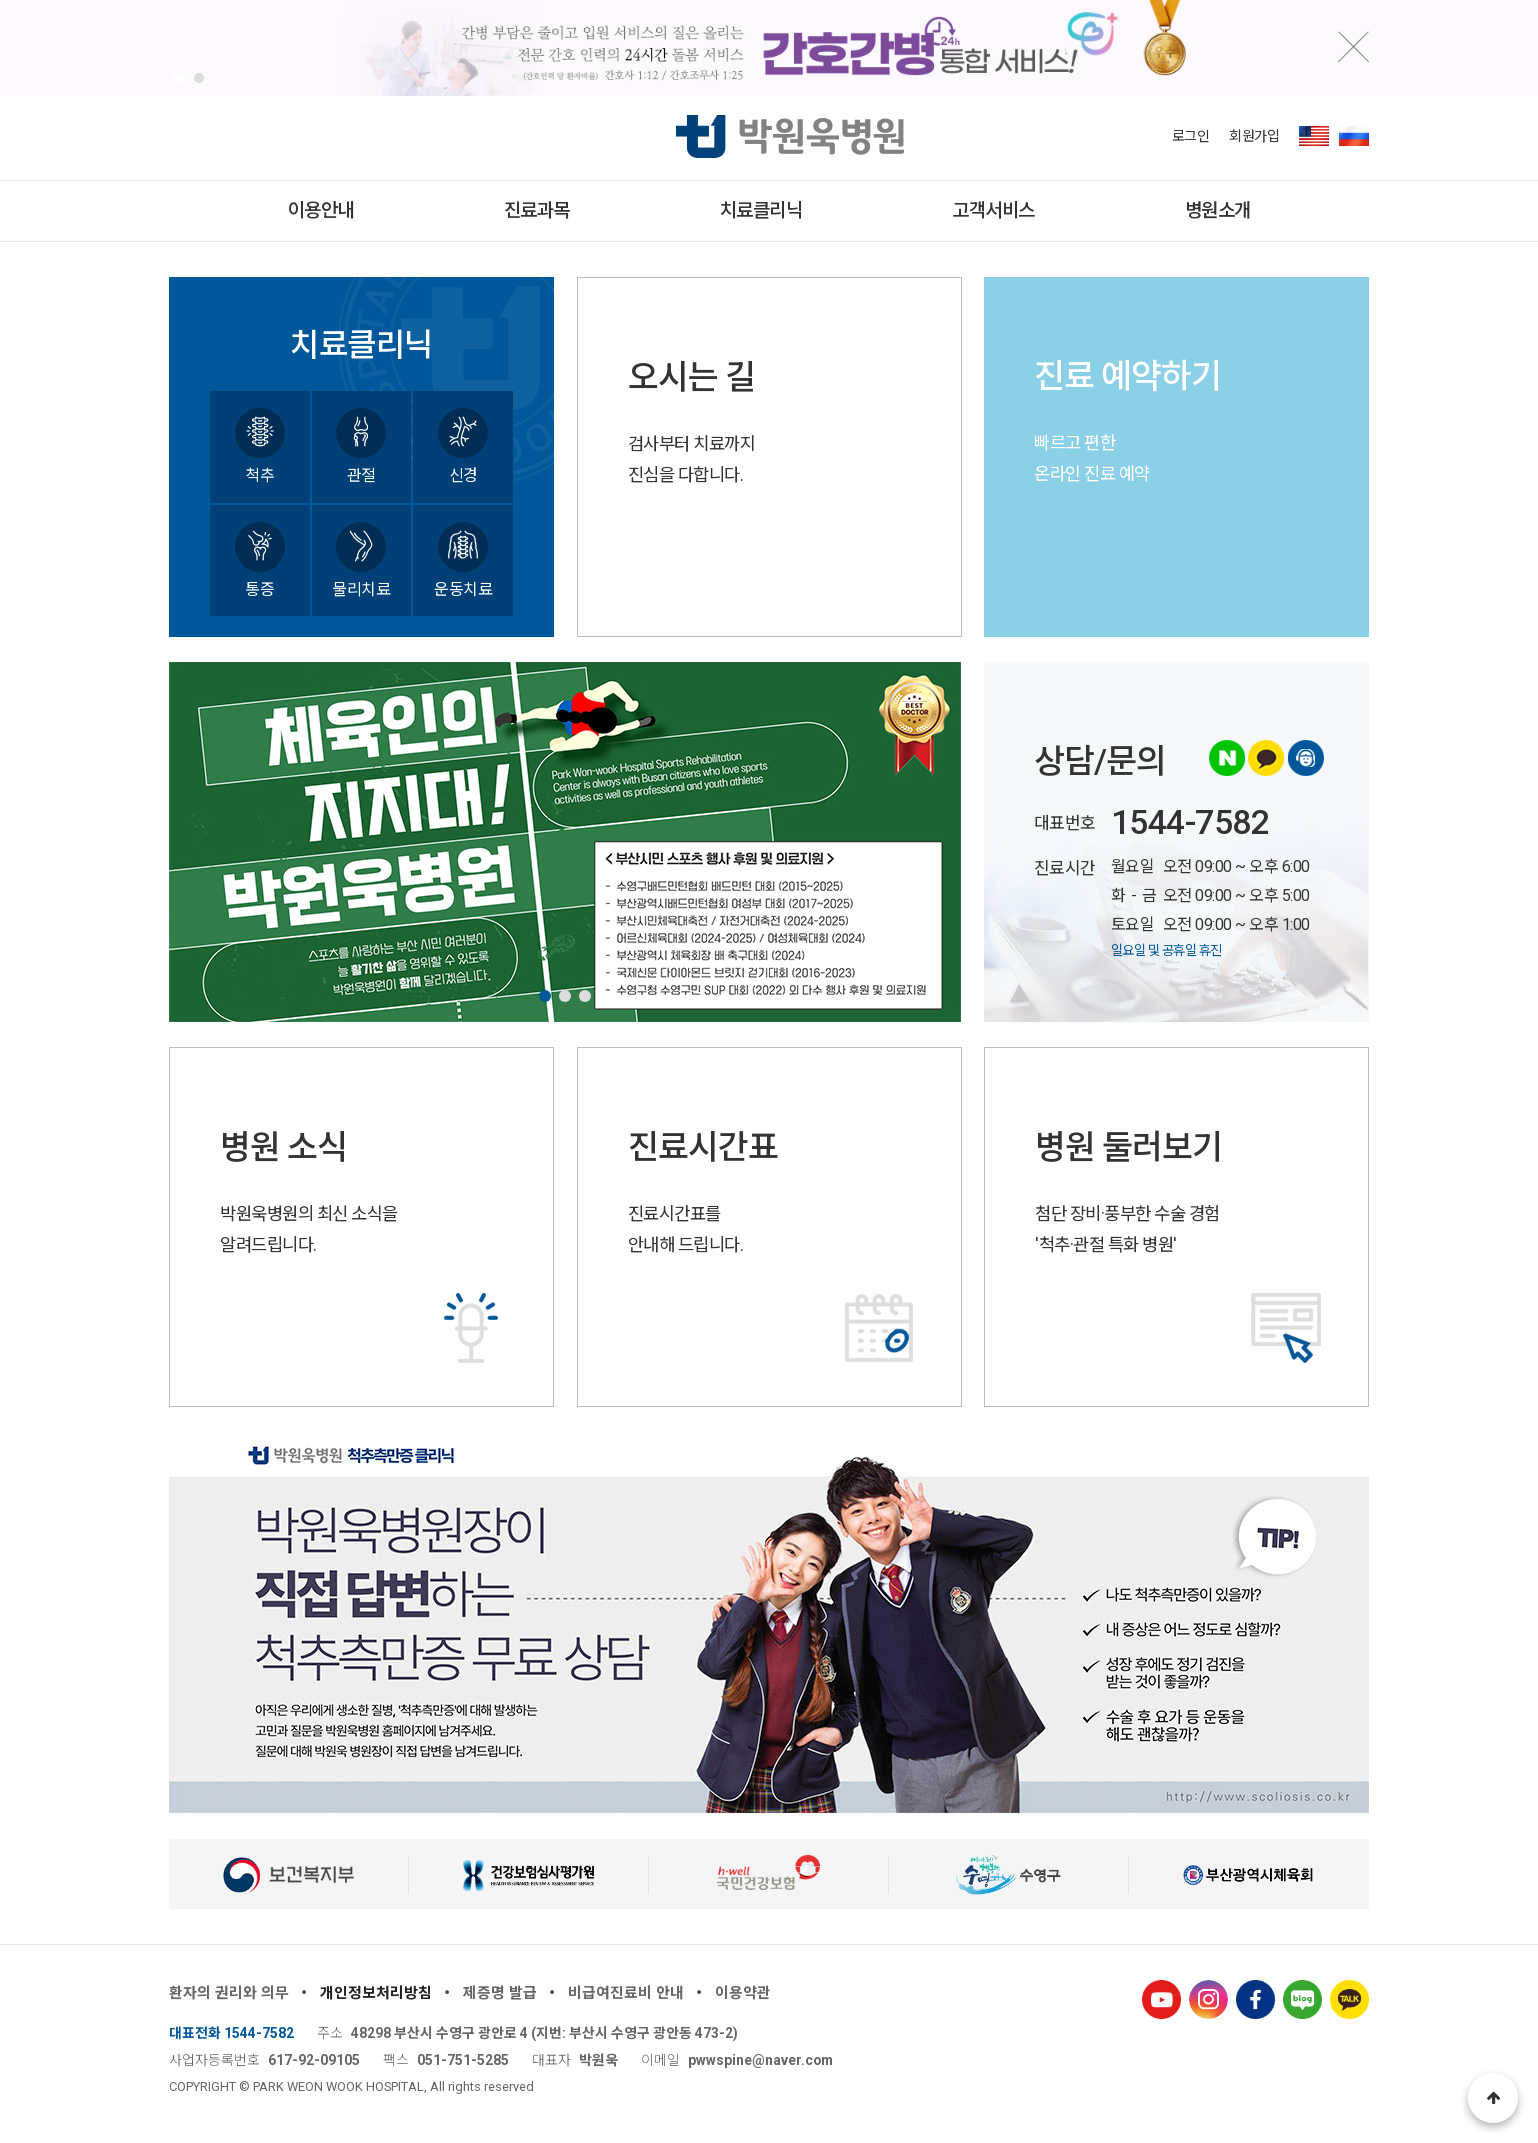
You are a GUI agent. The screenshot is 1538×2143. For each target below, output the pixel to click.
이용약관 (743, 1993)
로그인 (1191, 136)
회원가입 (1254, 136)
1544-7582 (1190, 822)
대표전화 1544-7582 (231, 2033)
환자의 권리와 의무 (229, 1993)
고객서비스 (993, 210)
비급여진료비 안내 (626, 1993)
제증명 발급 (500, 1993)
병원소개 (1218, 210)
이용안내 (321, 210)
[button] (179, 78)
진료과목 (537, 210)
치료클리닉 (761, 210)
